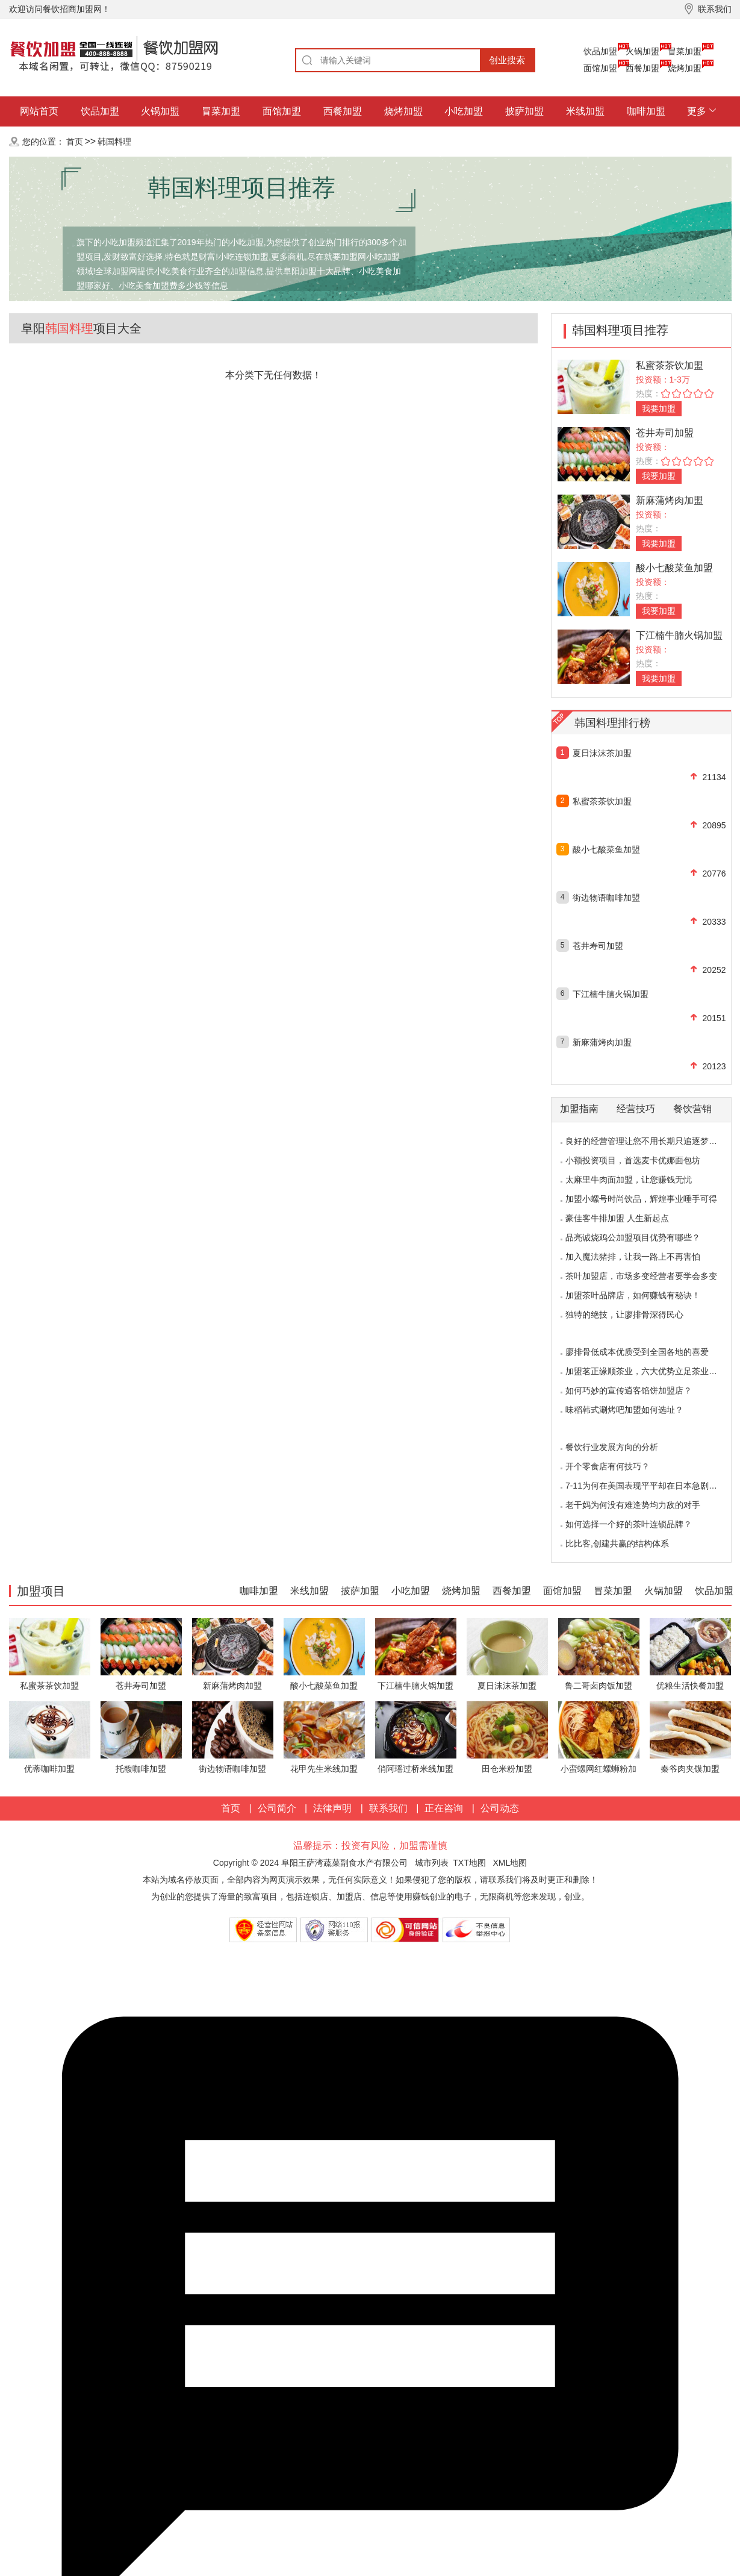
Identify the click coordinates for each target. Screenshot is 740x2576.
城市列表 (432, 1863)
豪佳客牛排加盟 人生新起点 (617, 1218)
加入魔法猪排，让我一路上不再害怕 (632, 1256)
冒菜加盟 (684, 51)
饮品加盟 (600, 51)
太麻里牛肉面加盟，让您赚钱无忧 (628, 1179)
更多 (696, 111)
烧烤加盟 (684, 68)
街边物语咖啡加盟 (606, 897)
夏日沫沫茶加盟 (602, 753)
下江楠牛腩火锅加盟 (679, 635)
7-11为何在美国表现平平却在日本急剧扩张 (645, 1485)
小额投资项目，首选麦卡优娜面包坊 (632, 1160)
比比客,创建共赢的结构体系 (617, 1543)
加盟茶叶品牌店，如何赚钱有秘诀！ (632, 1295)
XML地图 (510, 1863)
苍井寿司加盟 (665, 433)
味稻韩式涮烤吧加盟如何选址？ (624, 1410)
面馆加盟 (600, 68)
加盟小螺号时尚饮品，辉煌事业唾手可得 (641, 1199)
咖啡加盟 (646, 111)
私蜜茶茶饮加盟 (669, 365)
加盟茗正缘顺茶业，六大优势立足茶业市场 (645, 1371)
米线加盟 (585, 111)
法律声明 (332, 1808)
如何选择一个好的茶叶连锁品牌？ (628, 1524)
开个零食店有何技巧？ (607, 1466)
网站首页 (39, 111)
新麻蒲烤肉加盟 (669, 500)
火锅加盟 (642, 51)
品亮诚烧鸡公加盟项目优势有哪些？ (632, 1237)
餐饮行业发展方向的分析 (611, 1447)
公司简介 (277, 1808)
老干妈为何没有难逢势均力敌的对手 (632, 1505)
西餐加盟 (642, 68)
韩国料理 (114, 141)
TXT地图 (469, 1863)
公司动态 (499, 1808)
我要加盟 (659, 408)
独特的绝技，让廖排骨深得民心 (624, 1314)
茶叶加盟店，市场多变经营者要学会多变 (641, 1276)
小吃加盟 (463, 111)
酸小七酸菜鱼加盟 (674, 568)
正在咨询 (443, 1808)
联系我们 (388, 1808)
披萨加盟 (524, 111)
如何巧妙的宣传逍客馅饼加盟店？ (628, 1390)
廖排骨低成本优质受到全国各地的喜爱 (637, 1352)
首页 (74, 141)
